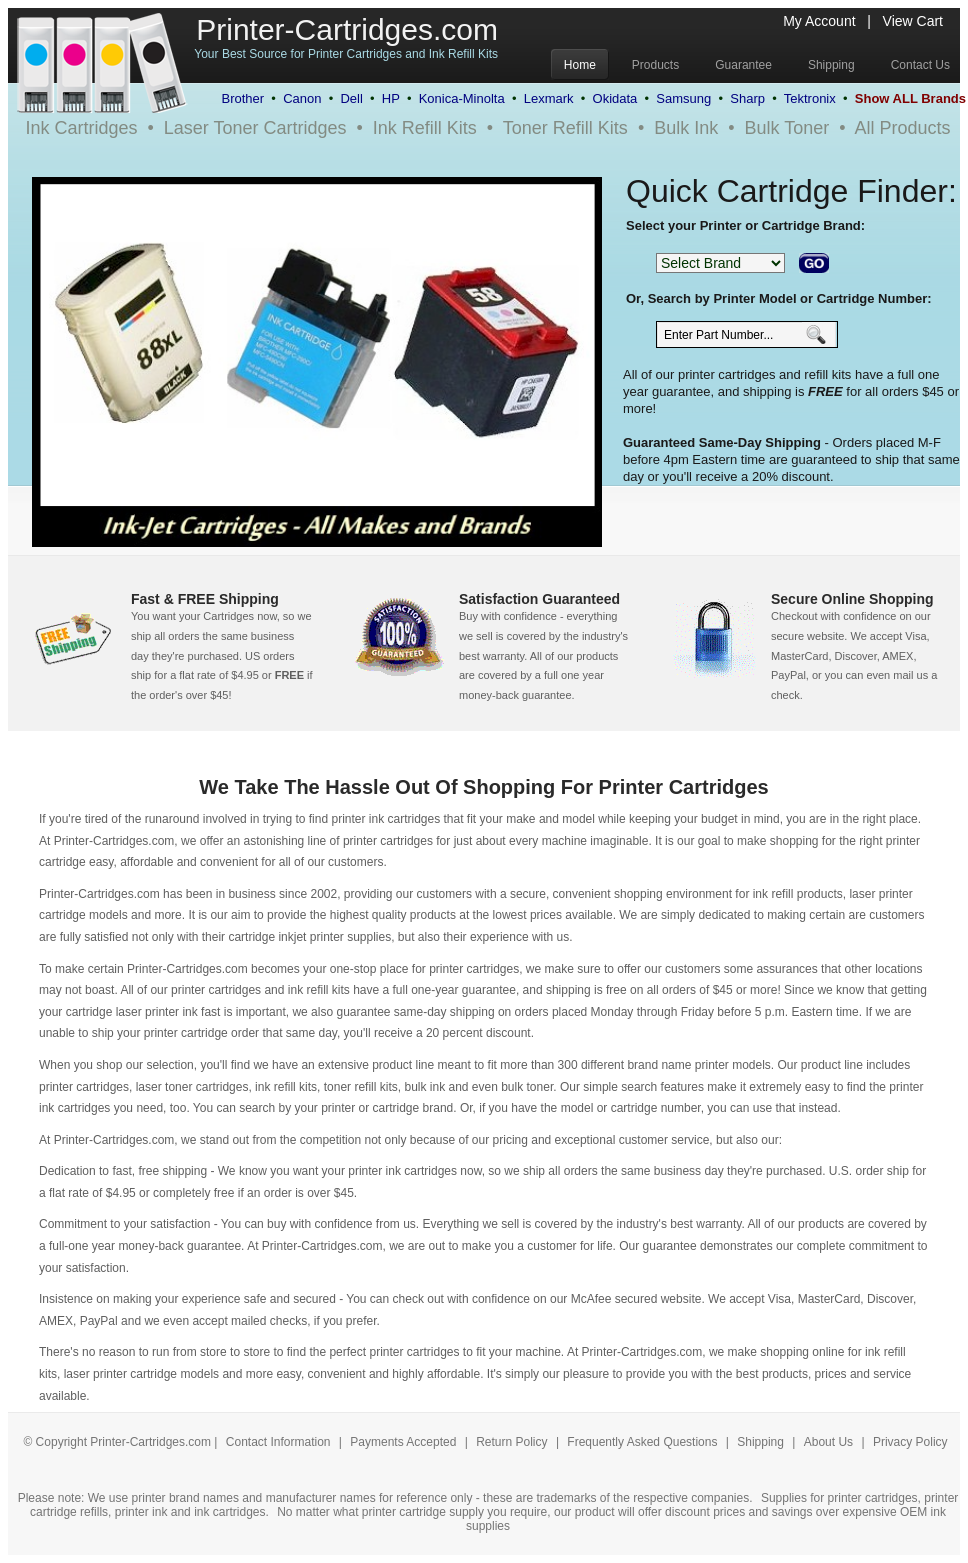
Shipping (760, 1442)
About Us (828, 1442)
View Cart (913, 21)
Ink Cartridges (81, 128)
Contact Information (278, 1442)
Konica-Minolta (462, 98)
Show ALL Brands (910, 98)
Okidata (615, 98)
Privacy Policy (910, 1442)
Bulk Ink (686, 128)
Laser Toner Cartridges (255, 128)
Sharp (747, 98)
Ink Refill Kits (425, 128)
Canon (302, 98)
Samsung (683, 98)
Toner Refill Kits (565, 128)
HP (391, 98)
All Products (903, 128)
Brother (242, 98)
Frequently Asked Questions (643, 1442)
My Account (819, 21)
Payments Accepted (404, 1442)
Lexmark (549, 98)
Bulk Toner (787, 128)
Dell (351, 98)
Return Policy (513, 1442)
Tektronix (810, 98)
